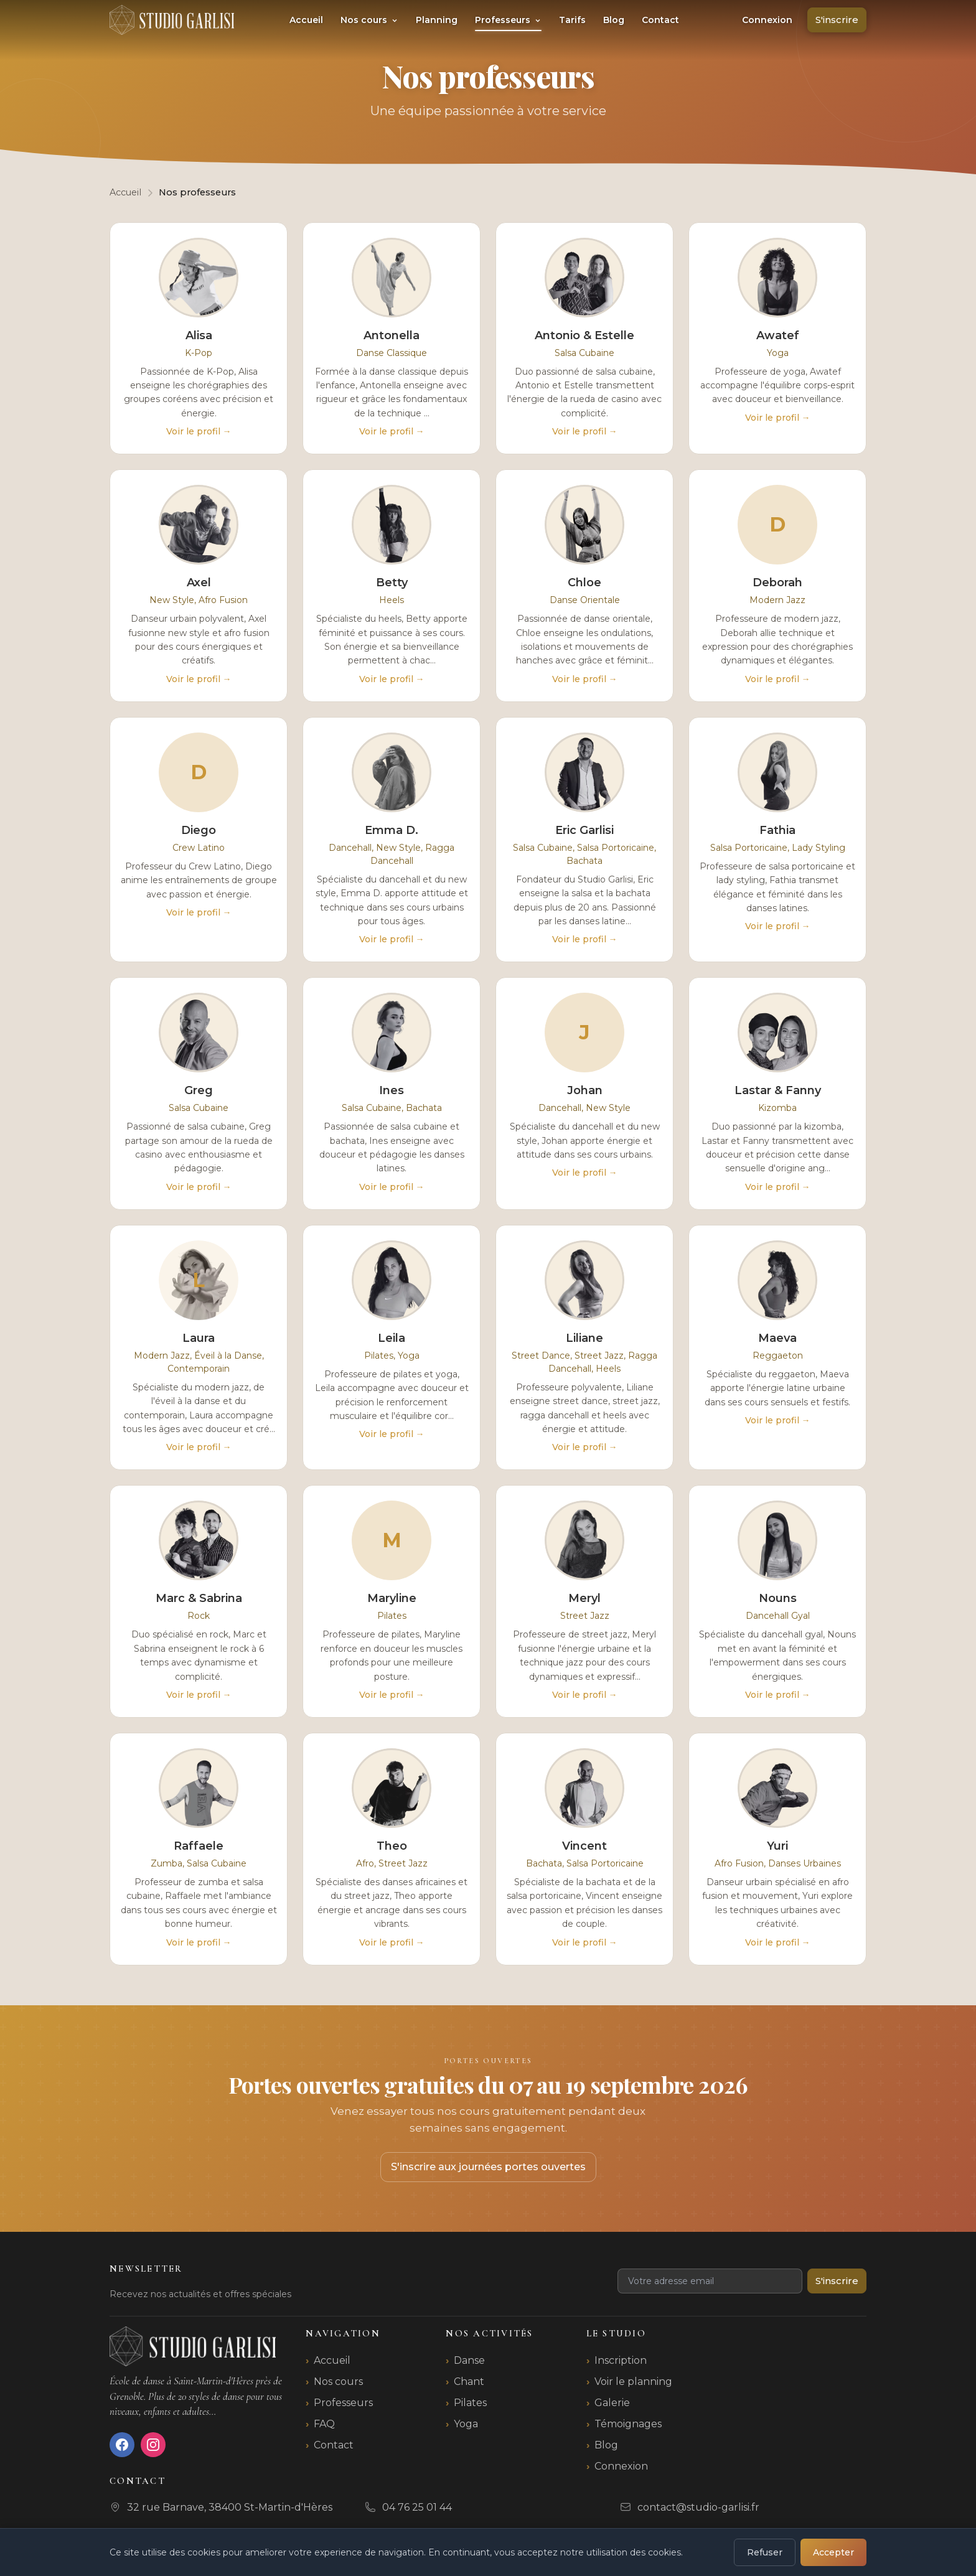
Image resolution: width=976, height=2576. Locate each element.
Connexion (767, 20)
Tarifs (572, 20)
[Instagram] (153, 2444)
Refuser (764, 2552)
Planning (437, 20)
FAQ (324, 2424)
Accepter (833, 2552)
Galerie (612, 2403)
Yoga (466, 2424)
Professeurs (508, 20)
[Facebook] (122, 2444)
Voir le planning (633, 2381)
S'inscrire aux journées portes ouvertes (488, 2167)
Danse (469, 2360)
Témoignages (628, 2424)
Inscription (620, 2360)
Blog (613, 20)
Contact (660, 20)
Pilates (470, 2403)
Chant (469, 2381)
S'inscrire (836, 20)
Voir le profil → (199, 431)
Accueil (306, 20)
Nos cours (369, 20)
